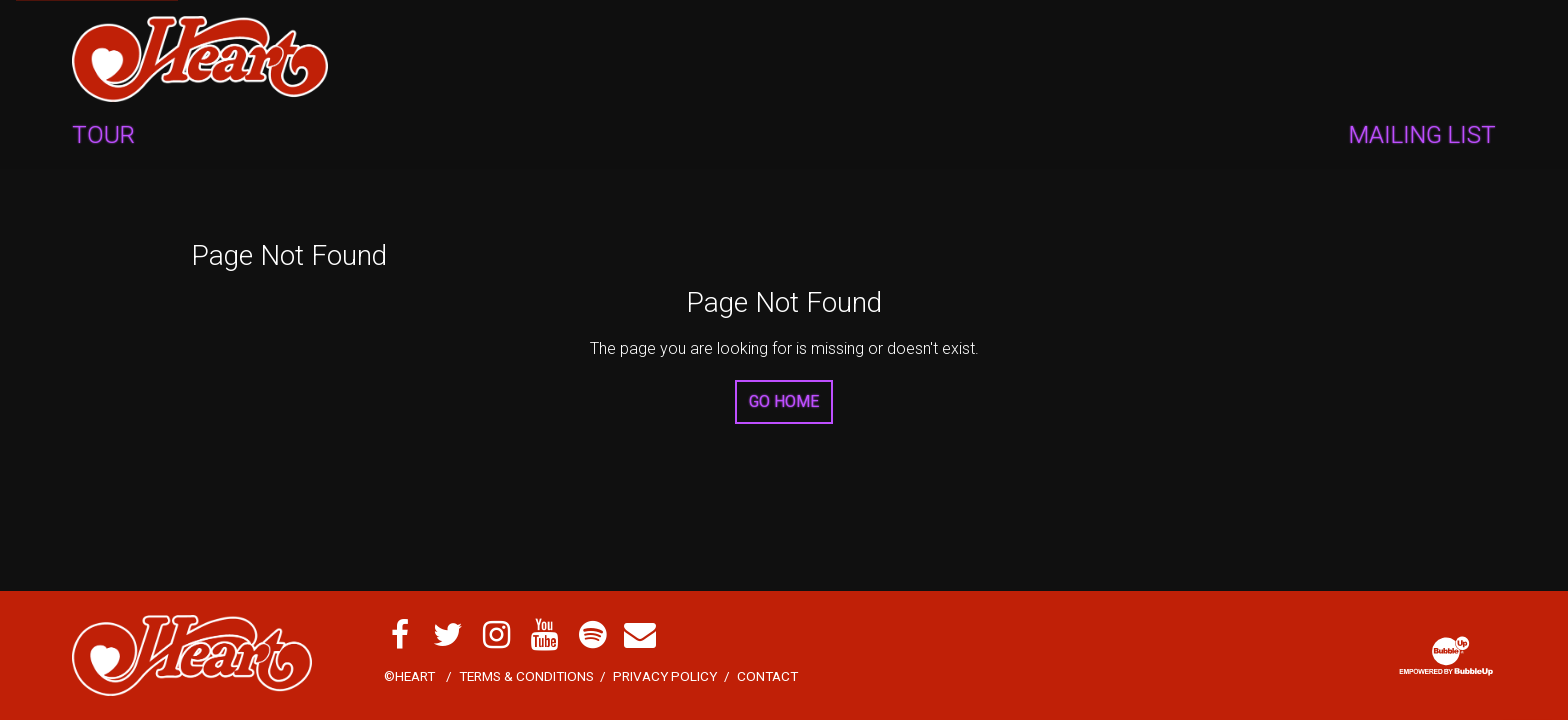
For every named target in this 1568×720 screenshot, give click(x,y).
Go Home (784, 401)
